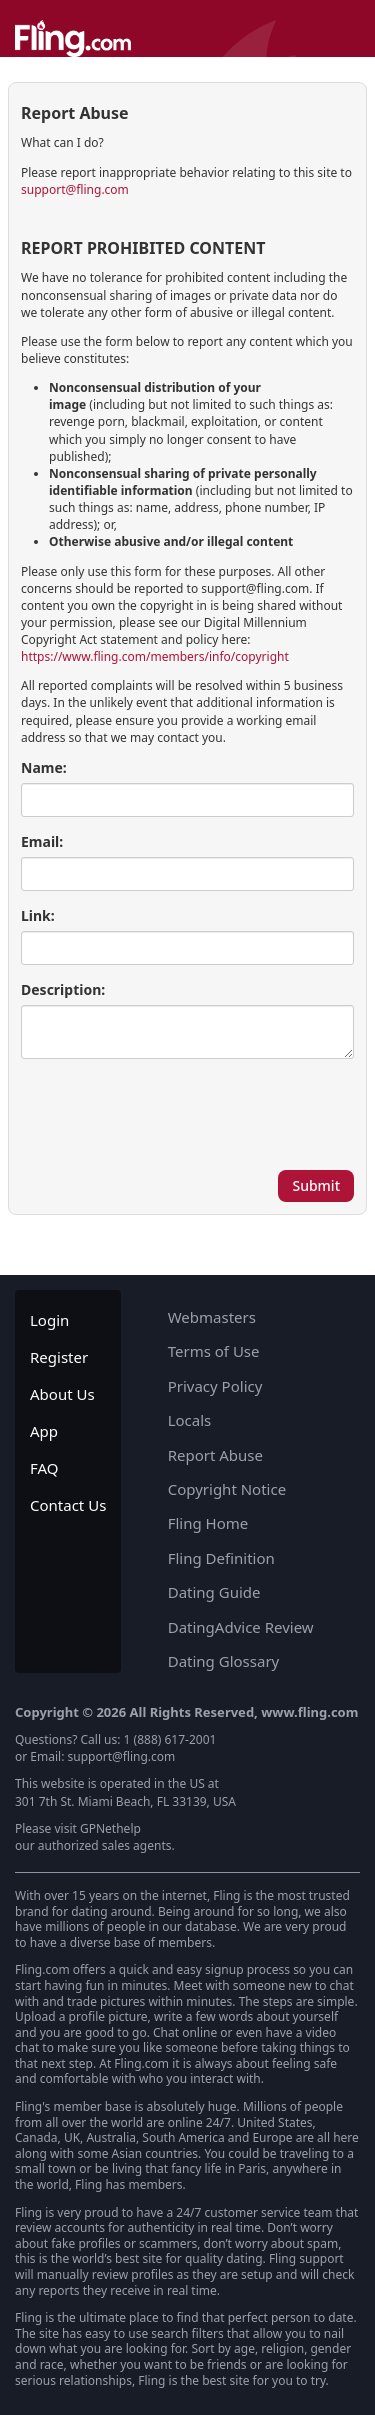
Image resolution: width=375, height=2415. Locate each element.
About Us (62, 1394)
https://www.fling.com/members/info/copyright (155, 656)
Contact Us (68, 1505)
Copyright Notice (227, 1489)
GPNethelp (110, 1828)
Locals (190, 1420)
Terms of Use (214, 1351)
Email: (42, 841)
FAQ (44, 1468)
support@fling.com (75, 189)
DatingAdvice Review (241, 1627)
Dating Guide (214, 1592)
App (44, 1431)
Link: (38, 915)
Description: (63, 989)
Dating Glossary (224, 1661)
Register (59, 1357)
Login (49, 1320)
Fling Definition (221, 1558)
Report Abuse (215, 1455)
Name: (44, 767)
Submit (316, 1185)
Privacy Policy (215, 1386)
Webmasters (212, 1317)
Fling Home (208, 1523)
